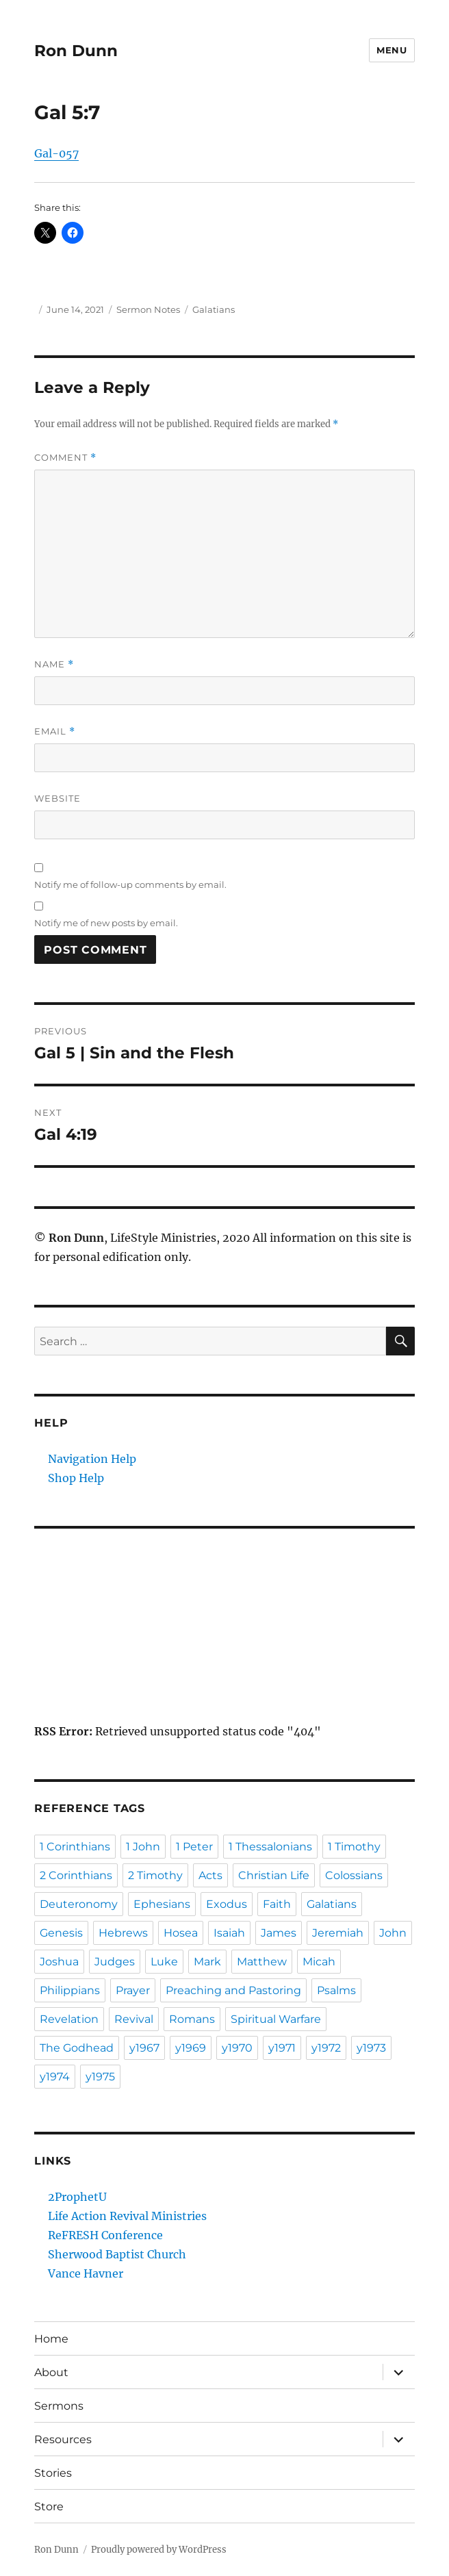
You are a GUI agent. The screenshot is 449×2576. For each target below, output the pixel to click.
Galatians (213, 309)
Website (57, 798)
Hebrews (123, 1932)
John (393, 1932)
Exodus (226, 1904)
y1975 (100, 2076)
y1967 (144, 2047)
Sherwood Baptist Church (117, 2254)
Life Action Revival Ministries (127, 2216)
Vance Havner (85, 2273)
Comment (65, 457)
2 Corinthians (76, 1875)
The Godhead (77, 2047)
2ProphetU (77, 2197)
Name (54, 664)
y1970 (237, 2047)
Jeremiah (337, 1932)
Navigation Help (92, 1459)
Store (49, 2506)
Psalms (336, 1990)
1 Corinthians (75, 1846)
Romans (192, 2019)
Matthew (262, 1961)
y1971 (282, 2047)
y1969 (190, 2047)
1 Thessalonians (270, 1846)
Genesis (61, 1932)
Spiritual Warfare (276, 2019)
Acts (210, 1875)
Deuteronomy (79, 1904)
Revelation (69, 2019)
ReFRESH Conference (105, 2235)
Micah (319, 1961)
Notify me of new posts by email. (106, 922)
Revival (133, 2019)
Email (54, 731)
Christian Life (273, 1875)
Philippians (70, 1990)
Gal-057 (56, 153)
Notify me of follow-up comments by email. (130, 884)
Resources (63, 2439)
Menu (391, 49)
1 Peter (194, 1846)
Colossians (354, 1875)
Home (51, 2338)
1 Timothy (354, 1846)
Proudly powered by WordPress (159, 2549)
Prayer (133, 1990)
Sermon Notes (148, 309)
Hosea (181, 1932)
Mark (207, 1961)
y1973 (371, 2047)
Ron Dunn (76, 50)
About (51, 2372)
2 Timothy (155, 1875)
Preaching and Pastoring (233, 1990)
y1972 (326, 2047)
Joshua (59, 1961)
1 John (143, 1846)
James (278, 1932)
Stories (53, 2472)
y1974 (55, 2076)
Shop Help (76, 1478)
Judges (114, 1961)
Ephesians (161, 1904)
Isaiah (229, 1932)
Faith (277, 1904)
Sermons (59, 2405)
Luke (164, 1961)
